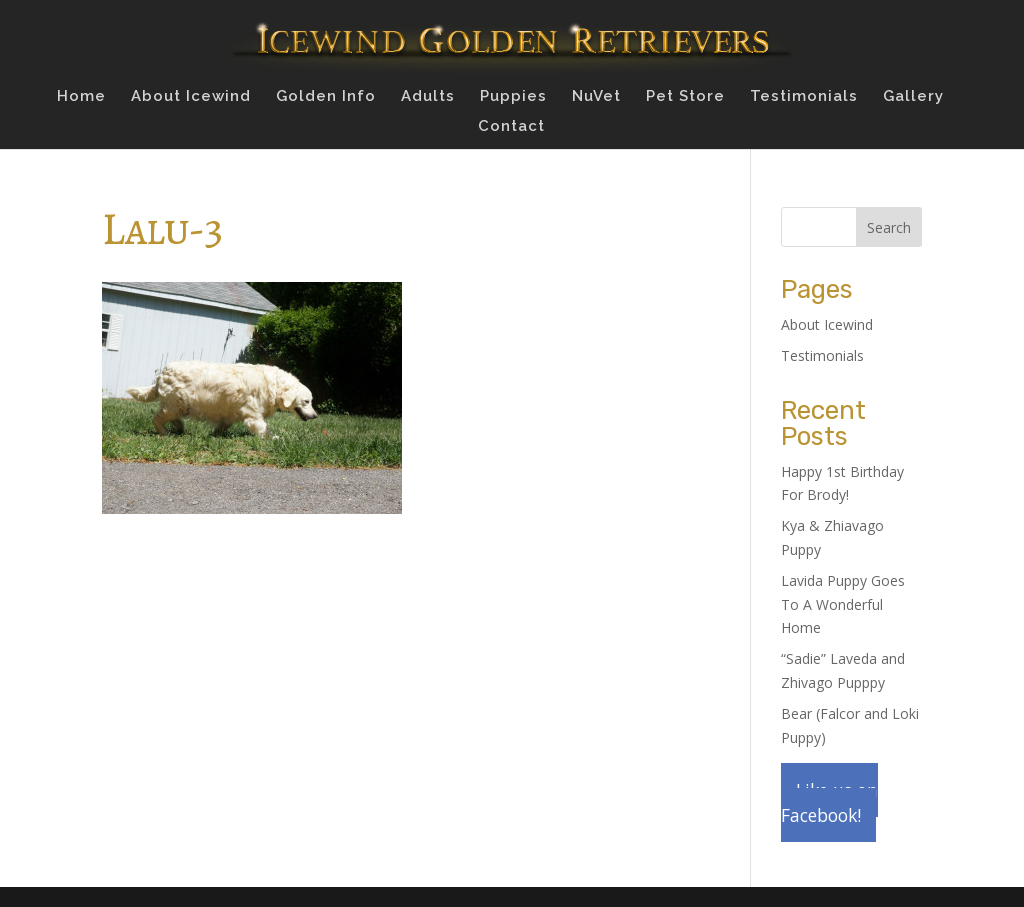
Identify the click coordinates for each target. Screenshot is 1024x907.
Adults (428, 97)
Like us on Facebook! (829, 802)
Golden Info (326, 97)
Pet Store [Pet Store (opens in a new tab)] (685, 97)
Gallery (913, 97)
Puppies (513, 97)
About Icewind (191, 97)
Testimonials (804, 97)
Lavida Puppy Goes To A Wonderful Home (843, 604)
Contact (511, 127)
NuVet (596, 97)
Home (81, 97)
